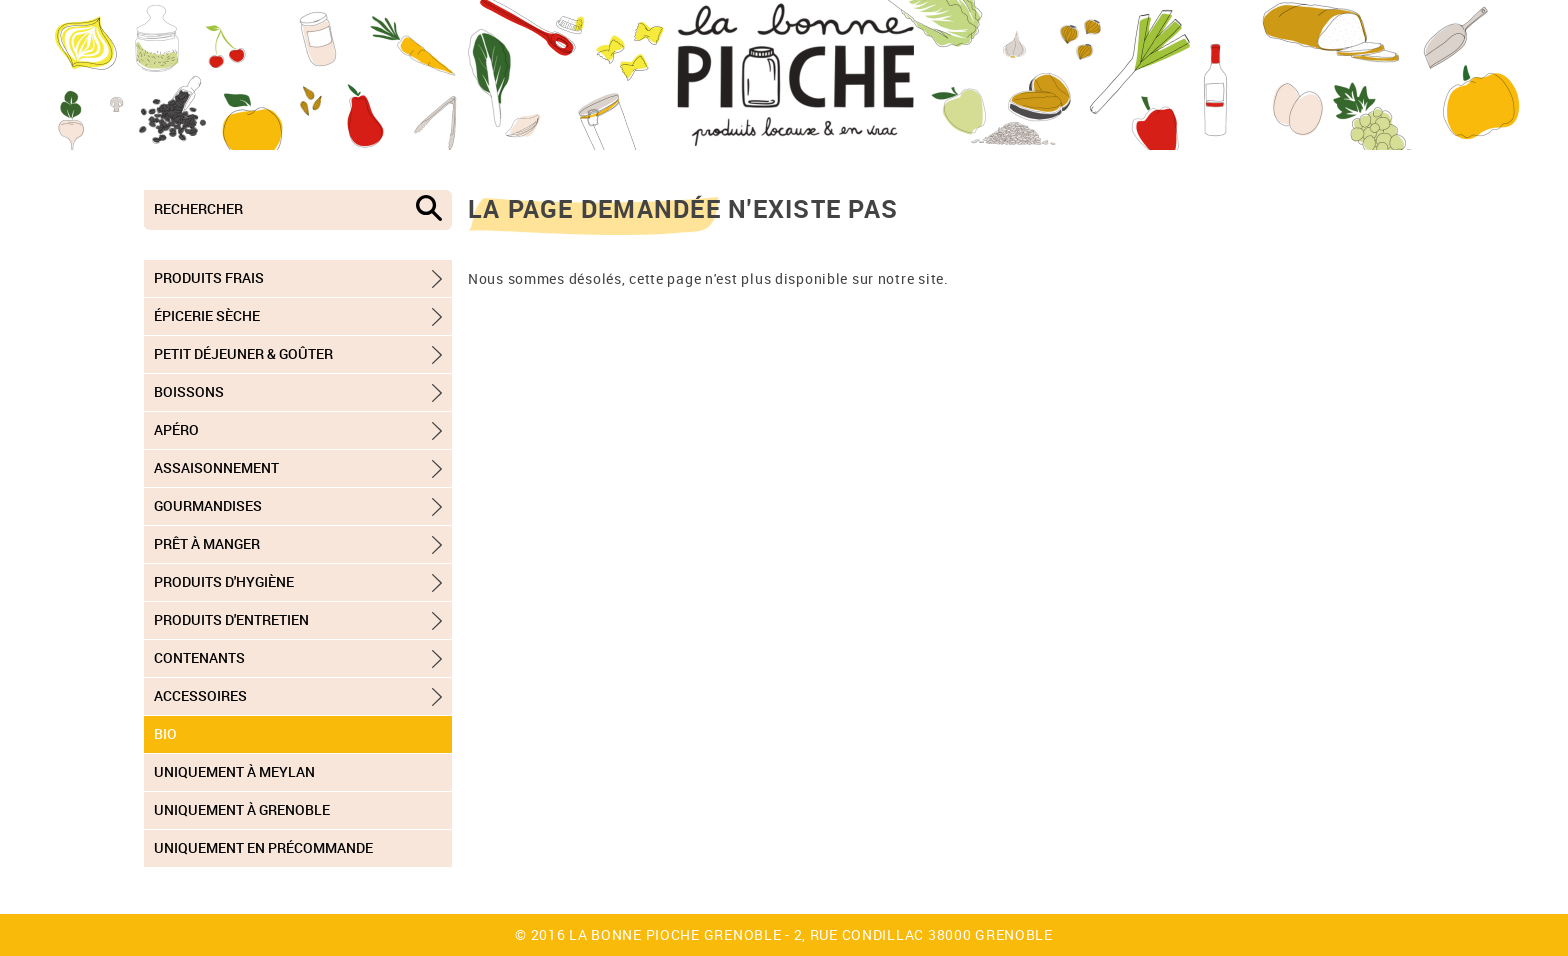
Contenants (199, 658)
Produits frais (209, 278)
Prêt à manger (207, 544)
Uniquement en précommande (263, 848)
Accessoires (200, 696)
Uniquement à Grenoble (242, 810)
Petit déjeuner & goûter (243, 354)
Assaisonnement (216, 468)
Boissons (189, 392)
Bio (165, 734)
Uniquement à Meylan (234, 772)
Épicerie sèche (207, 316)
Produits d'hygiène (224, 582)
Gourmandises (208, 506)
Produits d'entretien (231, 620)
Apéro (176, 430)
